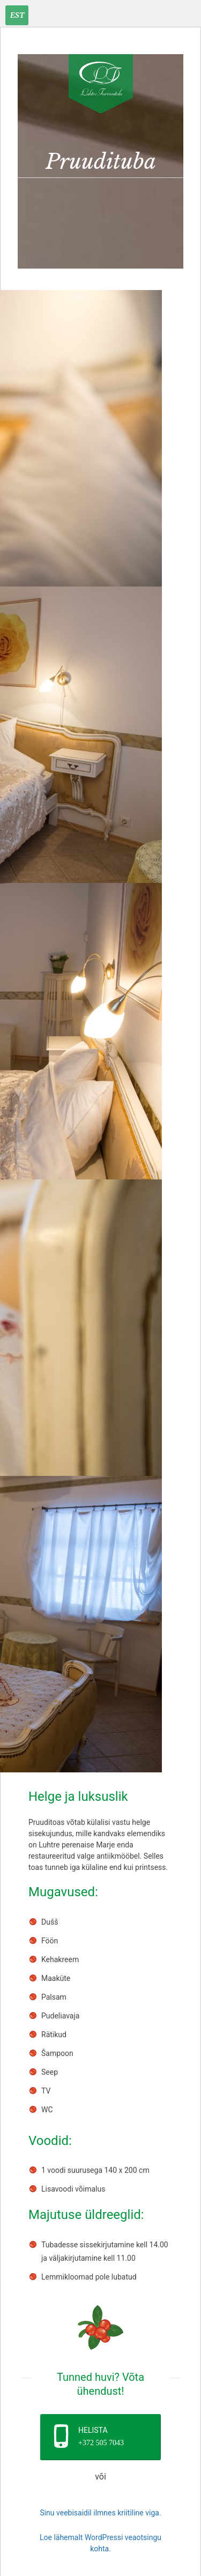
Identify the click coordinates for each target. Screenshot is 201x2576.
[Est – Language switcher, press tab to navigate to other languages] (16, 15)
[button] (100, 2437)
